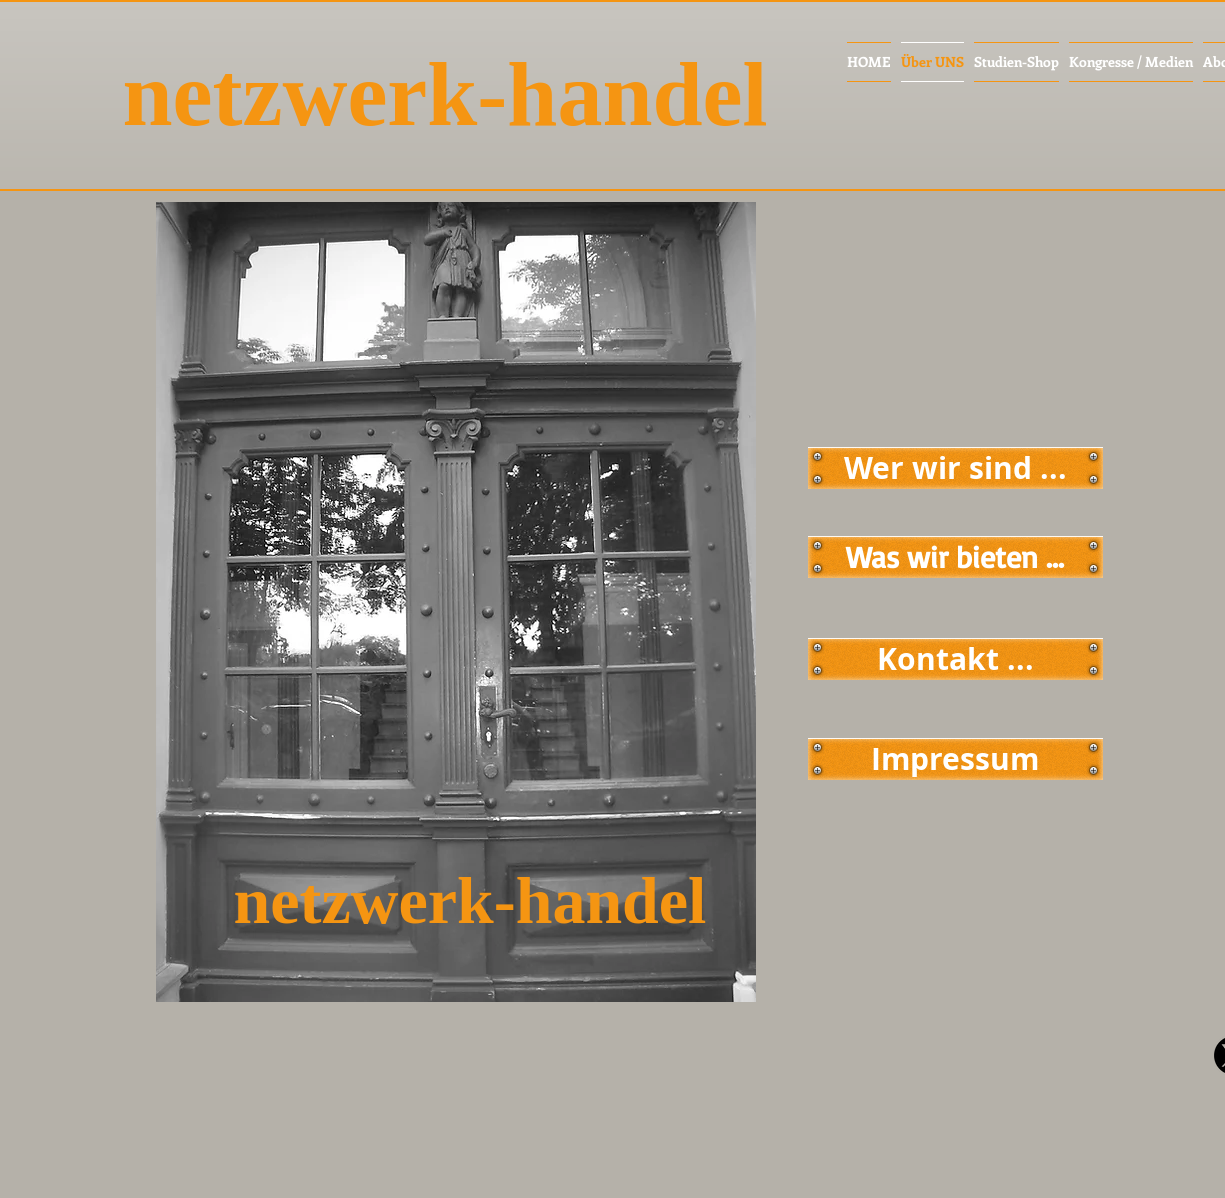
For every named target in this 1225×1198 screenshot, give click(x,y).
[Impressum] (955, 759)
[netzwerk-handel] (481, 95)
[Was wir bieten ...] (955, 557)
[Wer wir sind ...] (955, 468)
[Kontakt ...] (955, 659)
